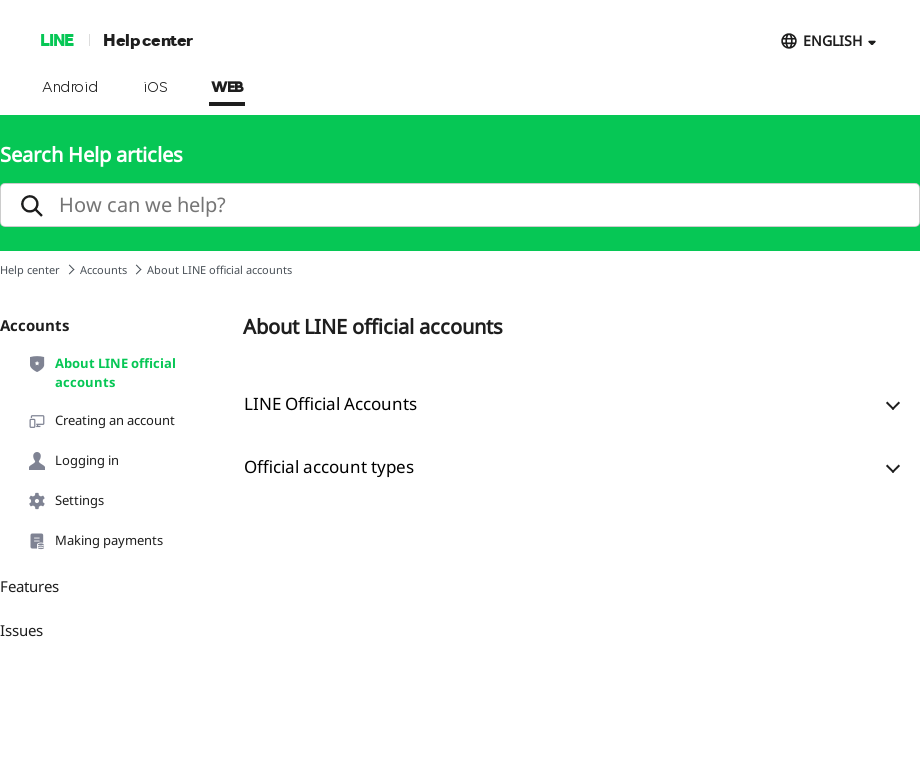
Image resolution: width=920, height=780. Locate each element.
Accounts (103, 269)
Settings (65, 501)
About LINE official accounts (101, 372)
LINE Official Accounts (330, 403)
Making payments (95, 541)
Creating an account (101, 421)
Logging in (73, 461)
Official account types (329, 466)
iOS (155, 88)
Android (70, 88)
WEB (227, 88)
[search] (460, 205)
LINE (56, 39)
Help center (148, 39)
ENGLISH (832, 40)
